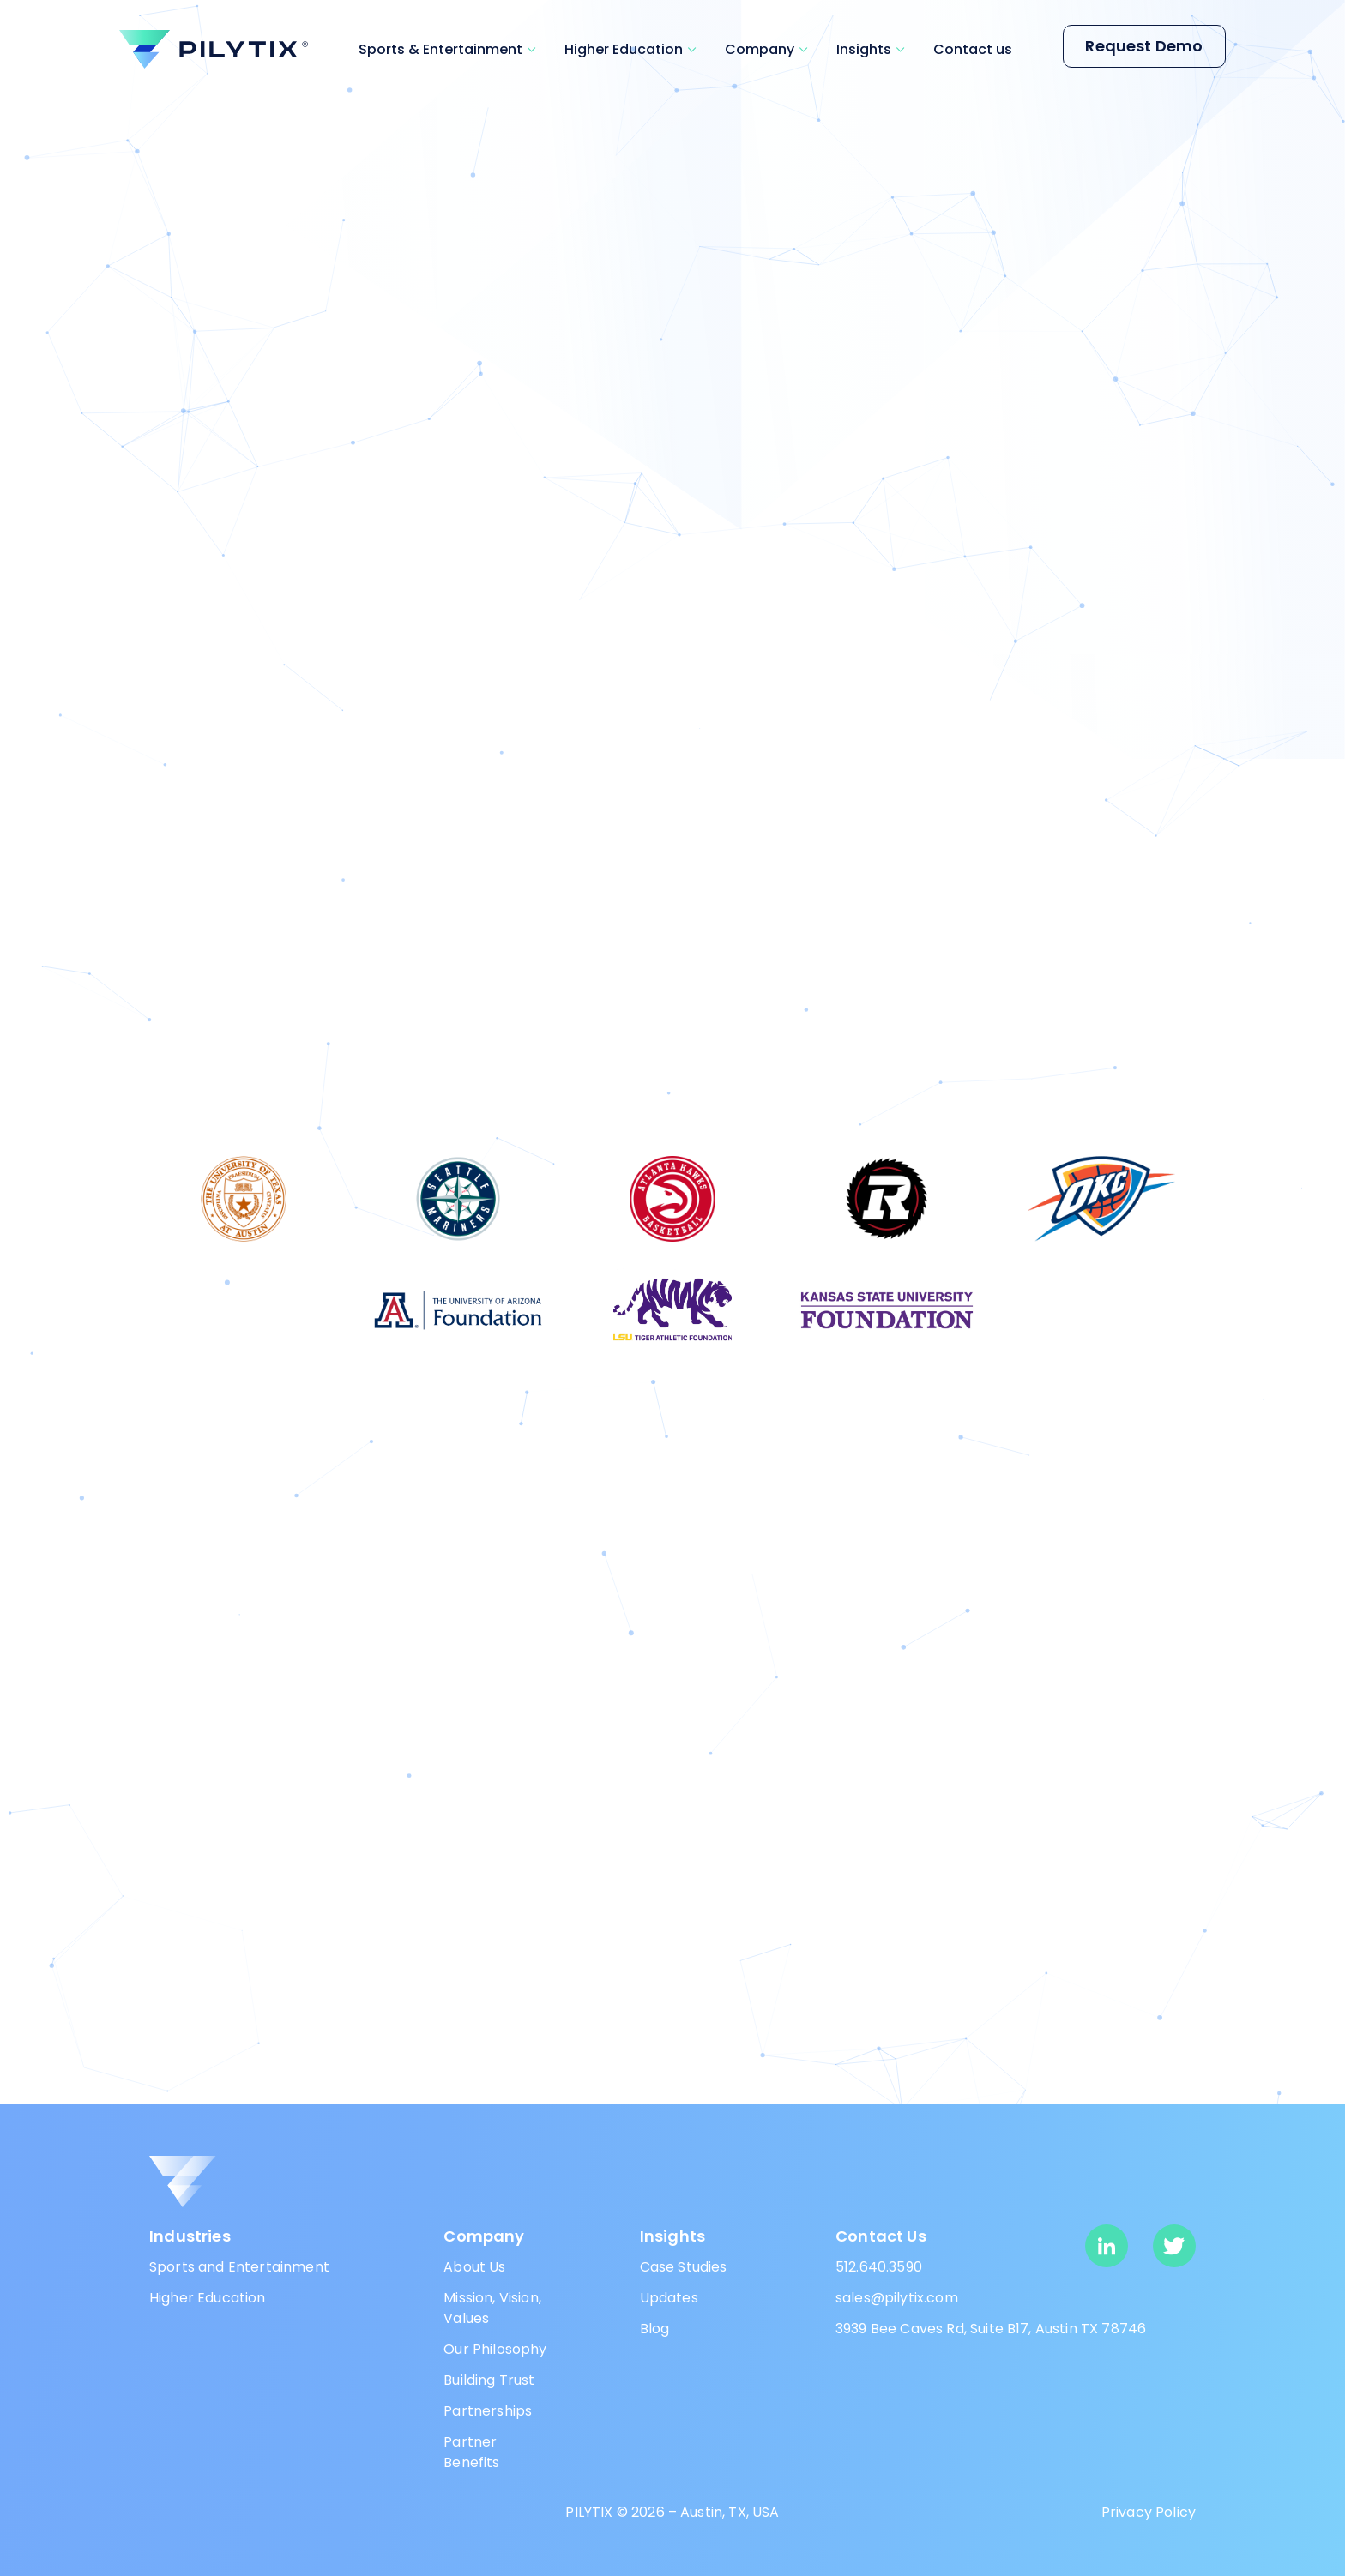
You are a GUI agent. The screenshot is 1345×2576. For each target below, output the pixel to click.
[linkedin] (1106, 2245)
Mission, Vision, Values (492, 2308)
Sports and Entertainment (239, 2267)
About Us (474, 2267)
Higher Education (623, 49)
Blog (655, 2328)
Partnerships (487, 2411)
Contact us (972, 49)
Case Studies (683, 2267)
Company (759, 49)
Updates (669, 2298)
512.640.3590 (878, 2267)
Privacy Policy (1148, 2512)
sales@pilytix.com (896, 2298)
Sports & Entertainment (440, 49)
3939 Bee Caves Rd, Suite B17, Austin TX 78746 (990, 2328)
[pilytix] (213, 49)
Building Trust (488, 2380)
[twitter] (1174, 2245)
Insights (863, 49)
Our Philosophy (494, 2349)
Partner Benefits (471, 2452)
